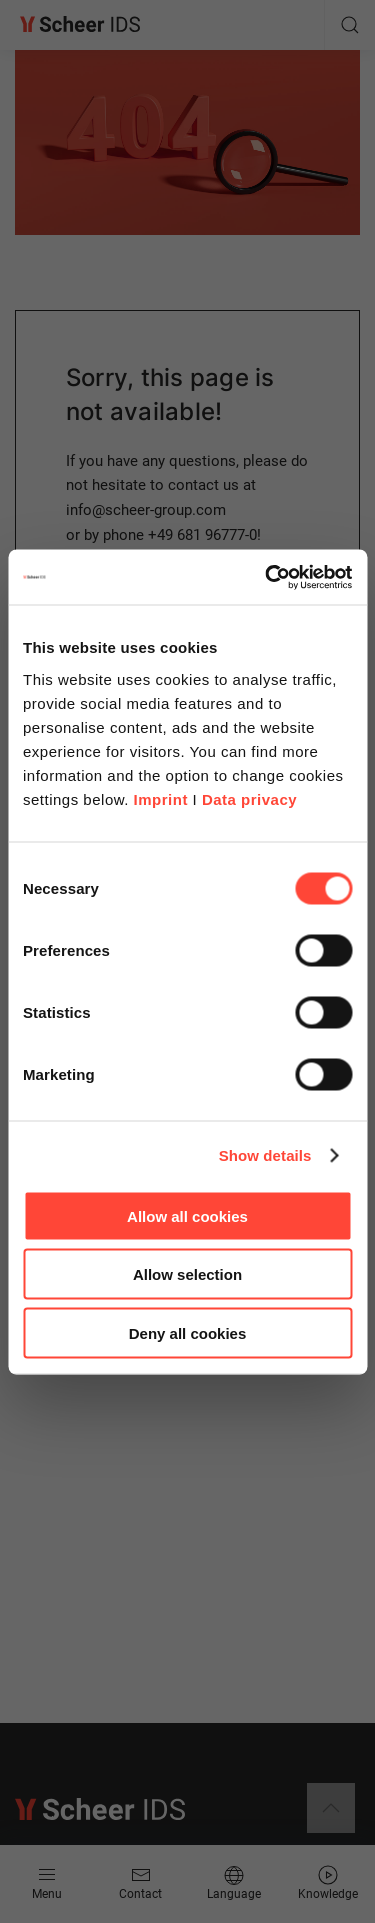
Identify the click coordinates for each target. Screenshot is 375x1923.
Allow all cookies (187, 1215)
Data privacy (249, 798)
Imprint (161, 798)
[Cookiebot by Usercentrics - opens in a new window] (267, 577)
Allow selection (187, 1274)
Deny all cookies (188, 1332)
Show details (265, 1155)
